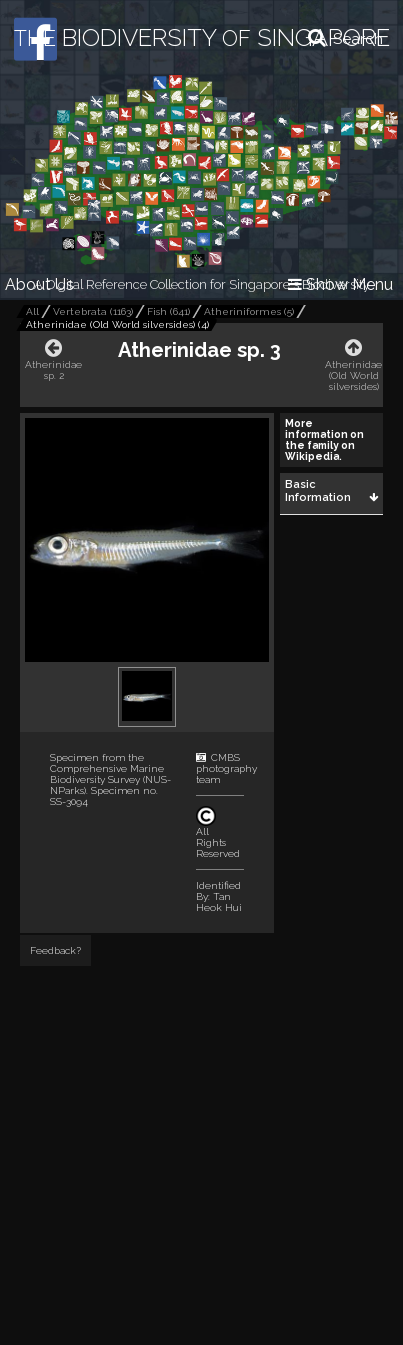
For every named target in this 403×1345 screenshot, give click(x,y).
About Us (39, 284)
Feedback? (55, 950)
